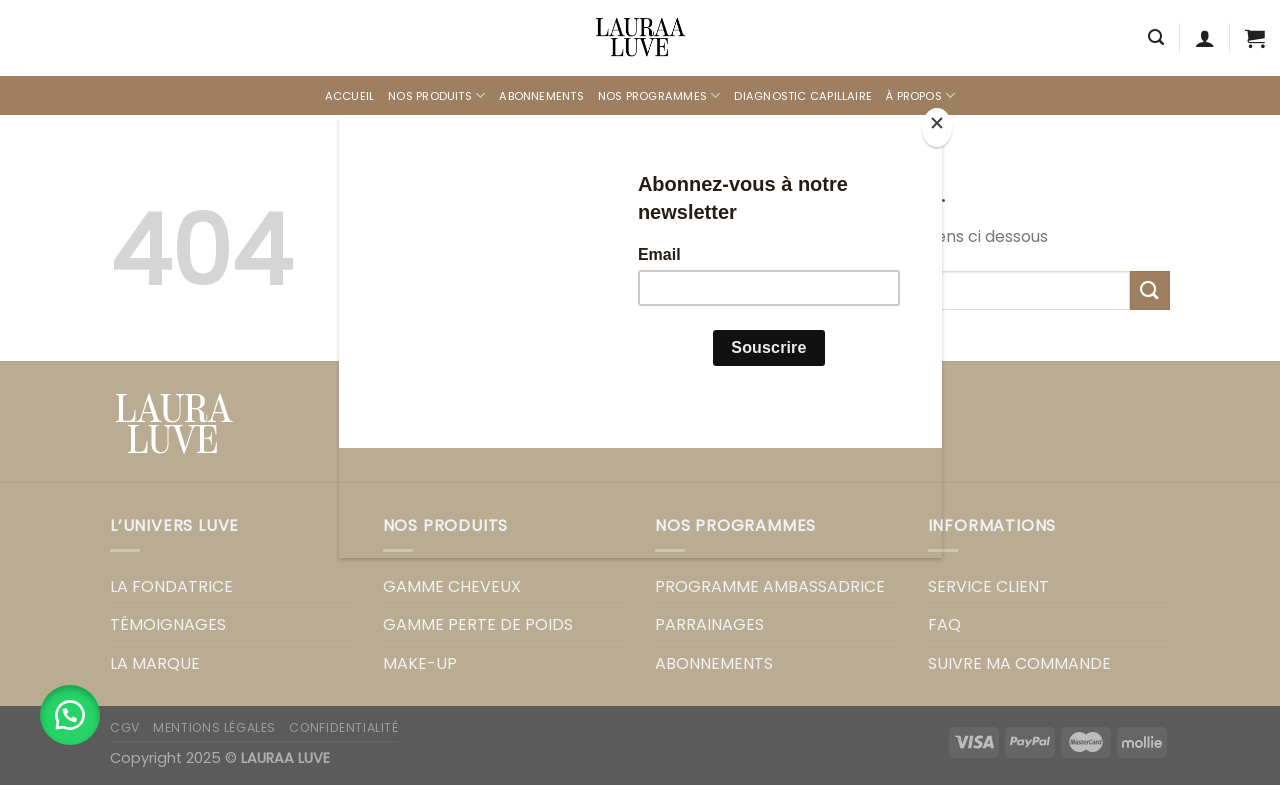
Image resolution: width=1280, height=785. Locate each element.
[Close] (937, 127)
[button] (70, 715)
